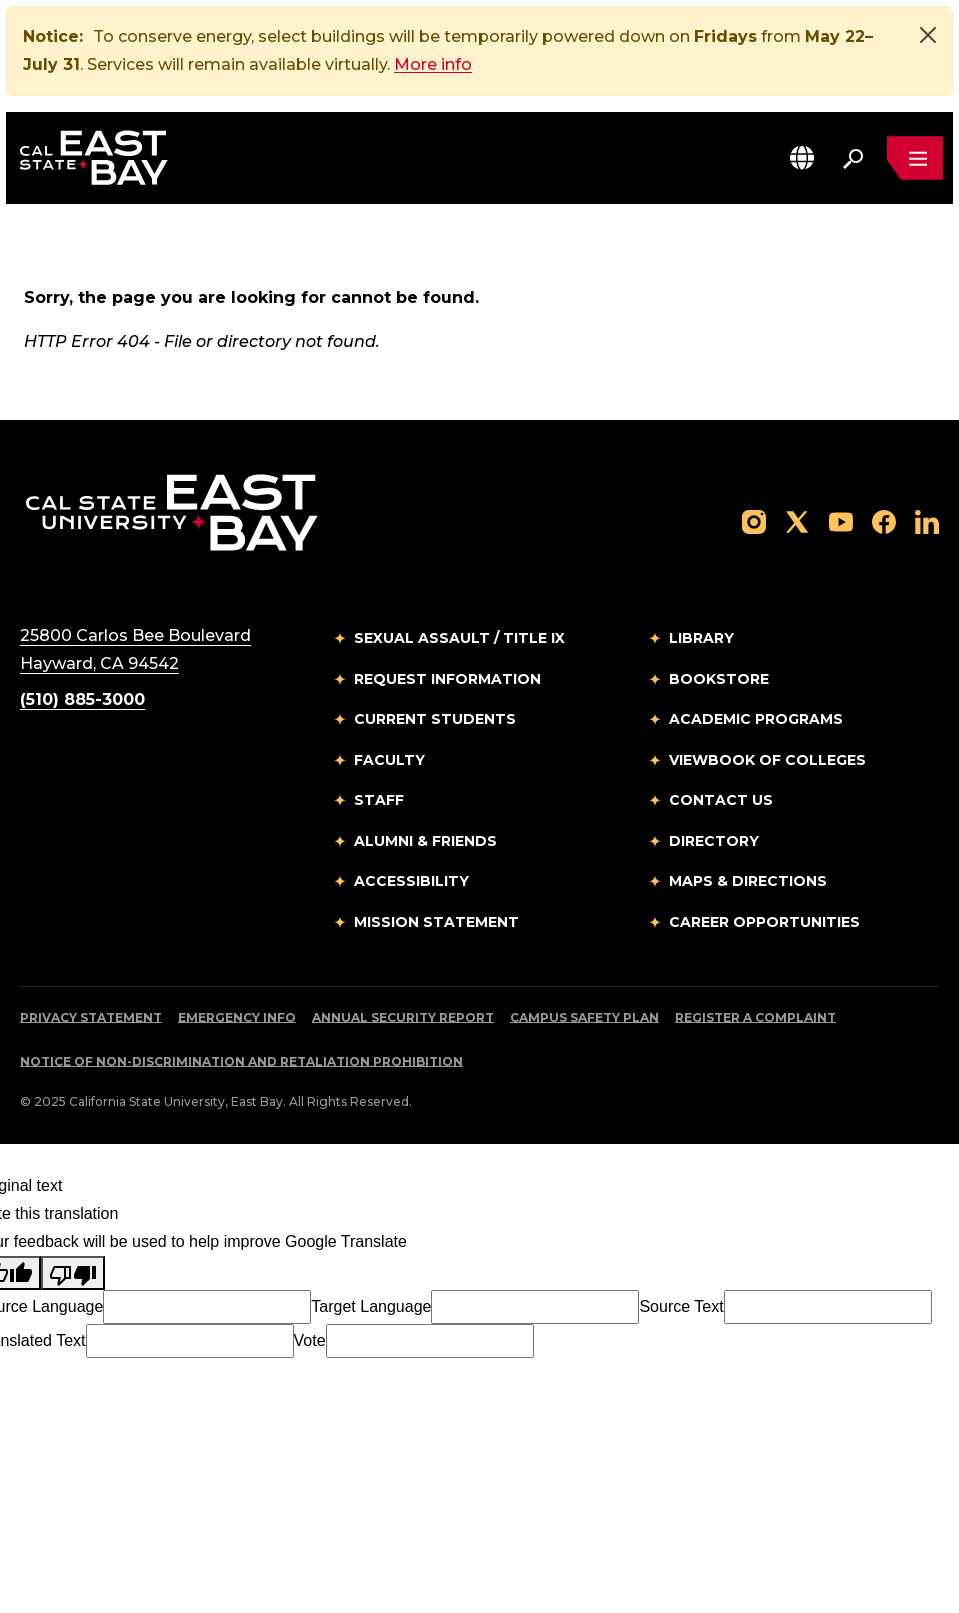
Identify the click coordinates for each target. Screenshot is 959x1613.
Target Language (371, 1306)
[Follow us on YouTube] (841, 520)
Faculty (389, 760)
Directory (714, 841)
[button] (802, 157)
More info (433, 64)
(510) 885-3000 (82, 699)
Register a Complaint (755, 1017)
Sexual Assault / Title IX (459, 638)
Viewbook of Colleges (767, 760)
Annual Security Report (403, 1017)
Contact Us (721, 800)
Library (701, 638)
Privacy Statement (91, 1017)
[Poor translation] (73, 1273)
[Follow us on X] (797, 520)
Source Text (681, 1306)
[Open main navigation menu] (915, 158)
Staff (379, 800)
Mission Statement (436, 922)
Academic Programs (756, 719)
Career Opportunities (764, 922)
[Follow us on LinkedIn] (927, 520)
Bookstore (719, 679)
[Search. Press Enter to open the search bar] (853, 158)
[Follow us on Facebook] (884, 520)
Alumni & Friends (425, 841)
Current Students (435, 719)
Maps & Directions (748, 881)
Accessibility (411, 881)
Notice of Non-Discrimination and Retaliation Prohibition (241, 1061)
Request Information (447, 679)
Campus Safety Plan (584, 1017)
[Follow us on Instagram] (754, 520)
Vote (310, 1340)
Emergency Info (237, 1017)
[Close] (928, 35)
